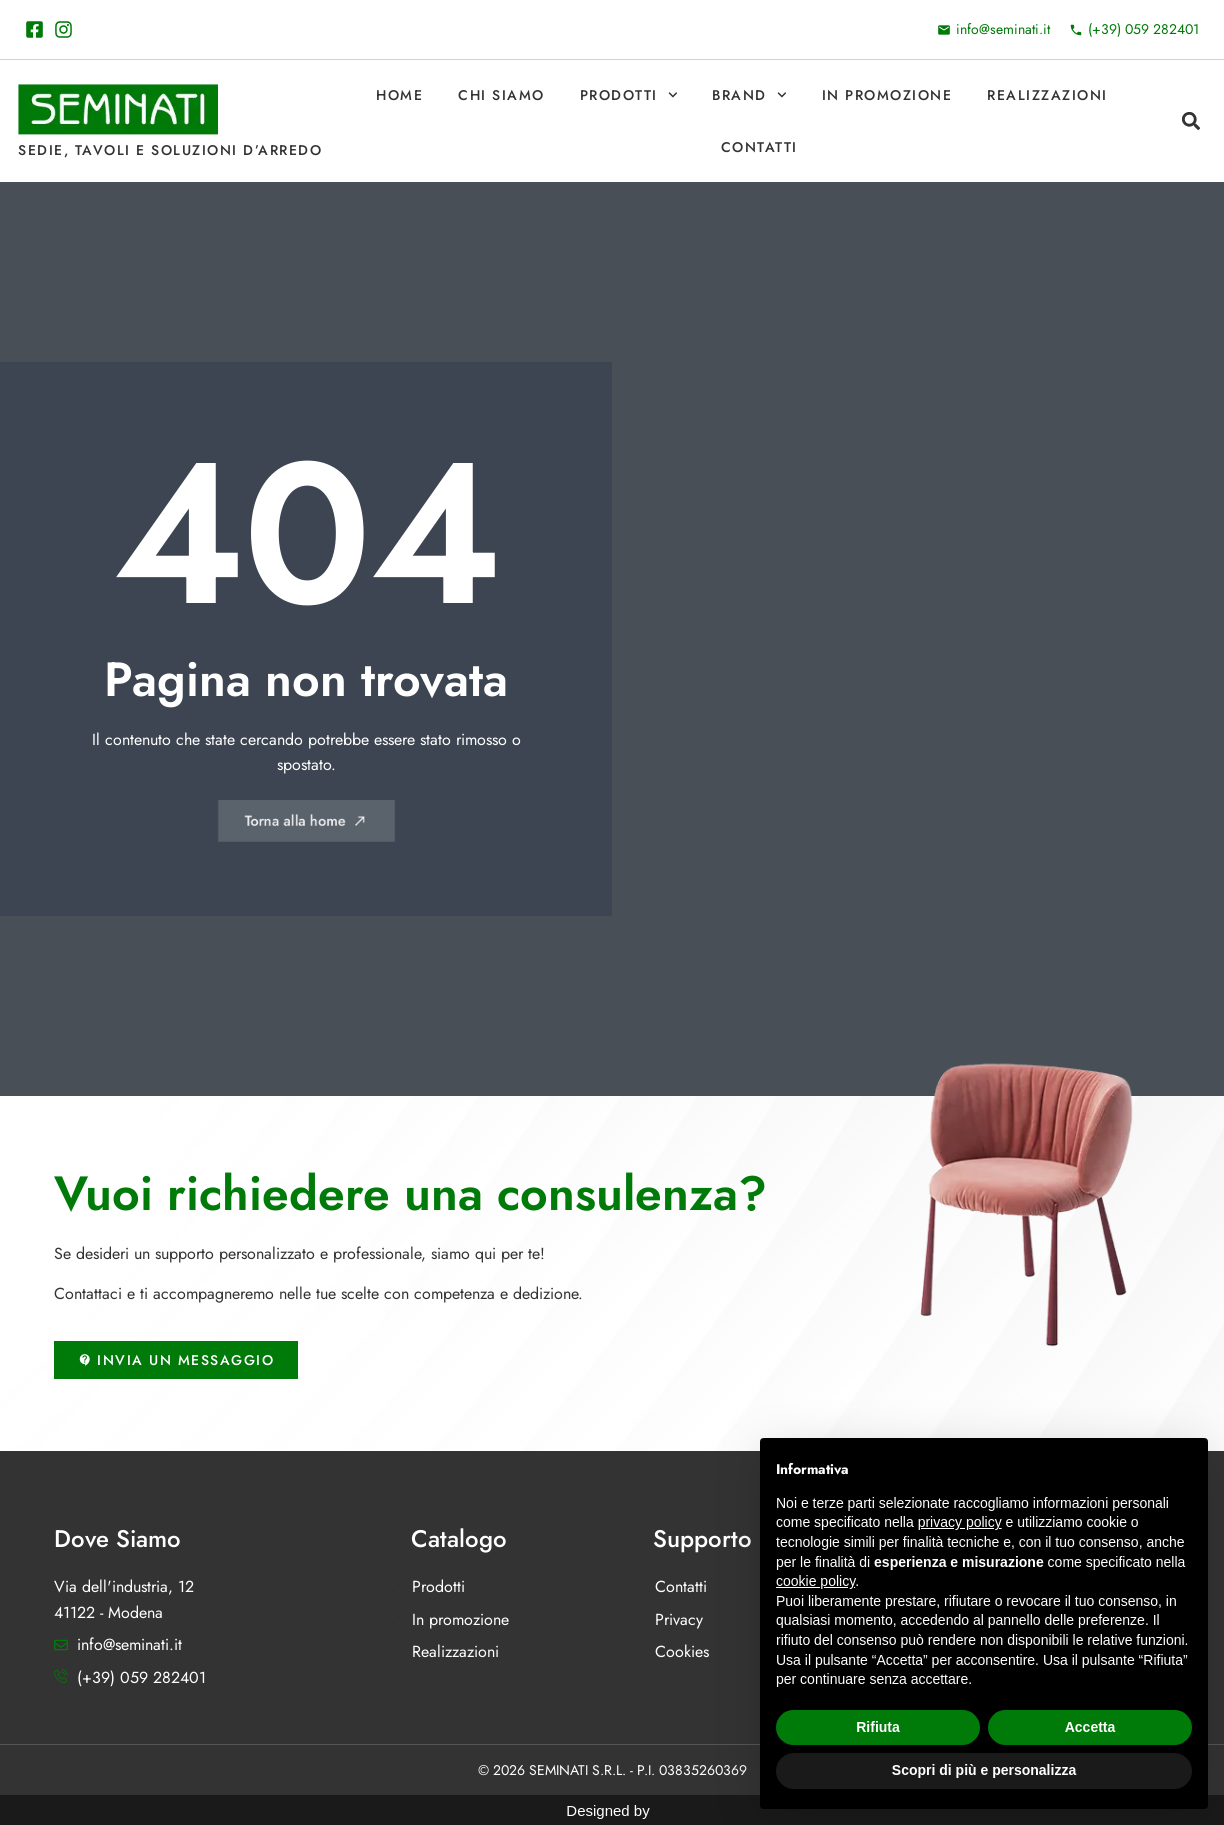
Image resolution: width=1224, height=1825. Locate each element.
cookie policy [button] (815, 1581)
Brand (749, 95)
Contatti (759, 147)
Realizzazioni (1047, 95)
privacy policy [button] (960, 1522)
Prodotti (629, 95)
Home (399, 95)
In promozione (887, 95)
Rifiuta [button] (878, 1727)
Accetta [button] (1090, 1727)
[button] (1190, 121)
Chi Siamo (501, 95)
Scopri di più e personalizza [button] (984, 1770)
